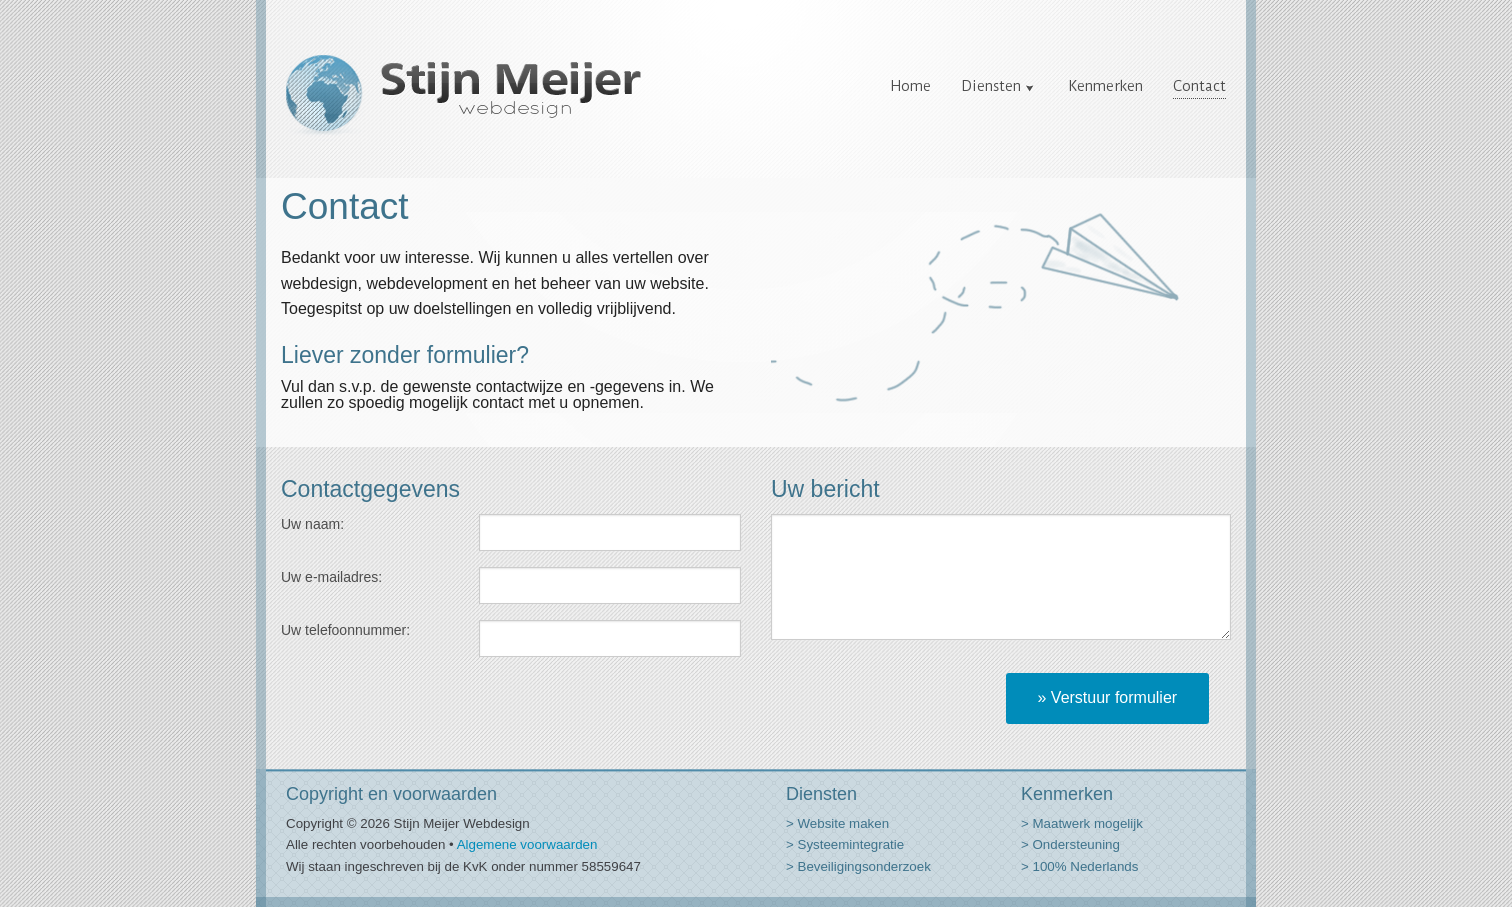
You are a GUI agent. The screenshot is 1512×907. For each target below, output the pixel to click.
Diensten (991, 86)
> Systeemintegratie (845, 844)
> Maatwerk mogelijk (1082, 823)
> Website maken (837, 823)
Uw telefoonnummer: (345, 630)
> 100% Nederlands (1079, 866)
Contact (1199, 86)
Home (911, 86)
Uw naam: (312, 524)
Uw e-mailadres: (331, 577)
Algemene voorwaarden (527, 844)
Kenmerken (1105, 86)
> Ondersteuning (1070, 844)
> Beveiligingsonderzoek (858, 866)
